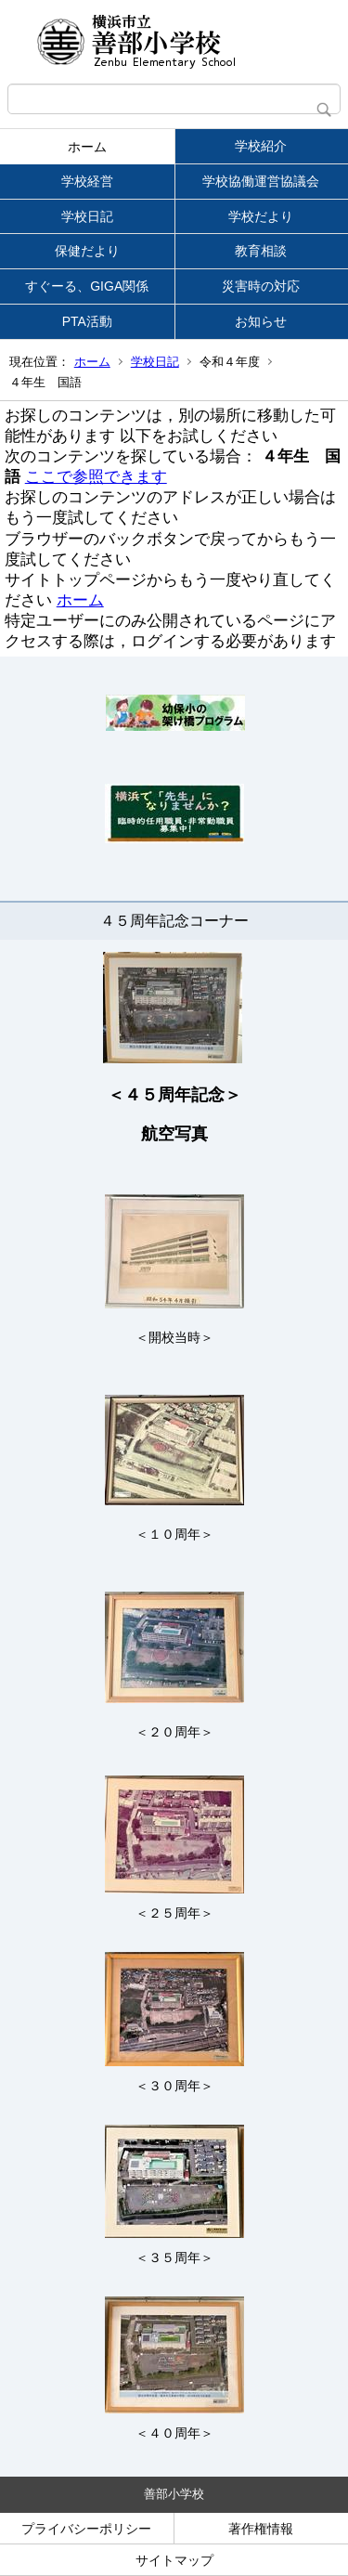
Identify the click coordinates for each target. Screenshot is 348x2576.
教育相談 (261, 250)
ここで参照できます (96, 477)
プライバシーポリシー (86, 2528)
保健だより (87, 250)
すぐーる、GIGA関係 (86, 286)
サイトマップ (174, 2560)
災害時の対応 (261, 286)
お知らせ (261, 321)
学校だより (260, 216)
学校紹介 (261, 145)
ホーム (87, 146)
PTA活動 (87, 321)
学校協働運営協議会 (260, 181)
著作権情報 (260, 2528)
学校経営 (87, 181)
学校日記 (87, 216)
